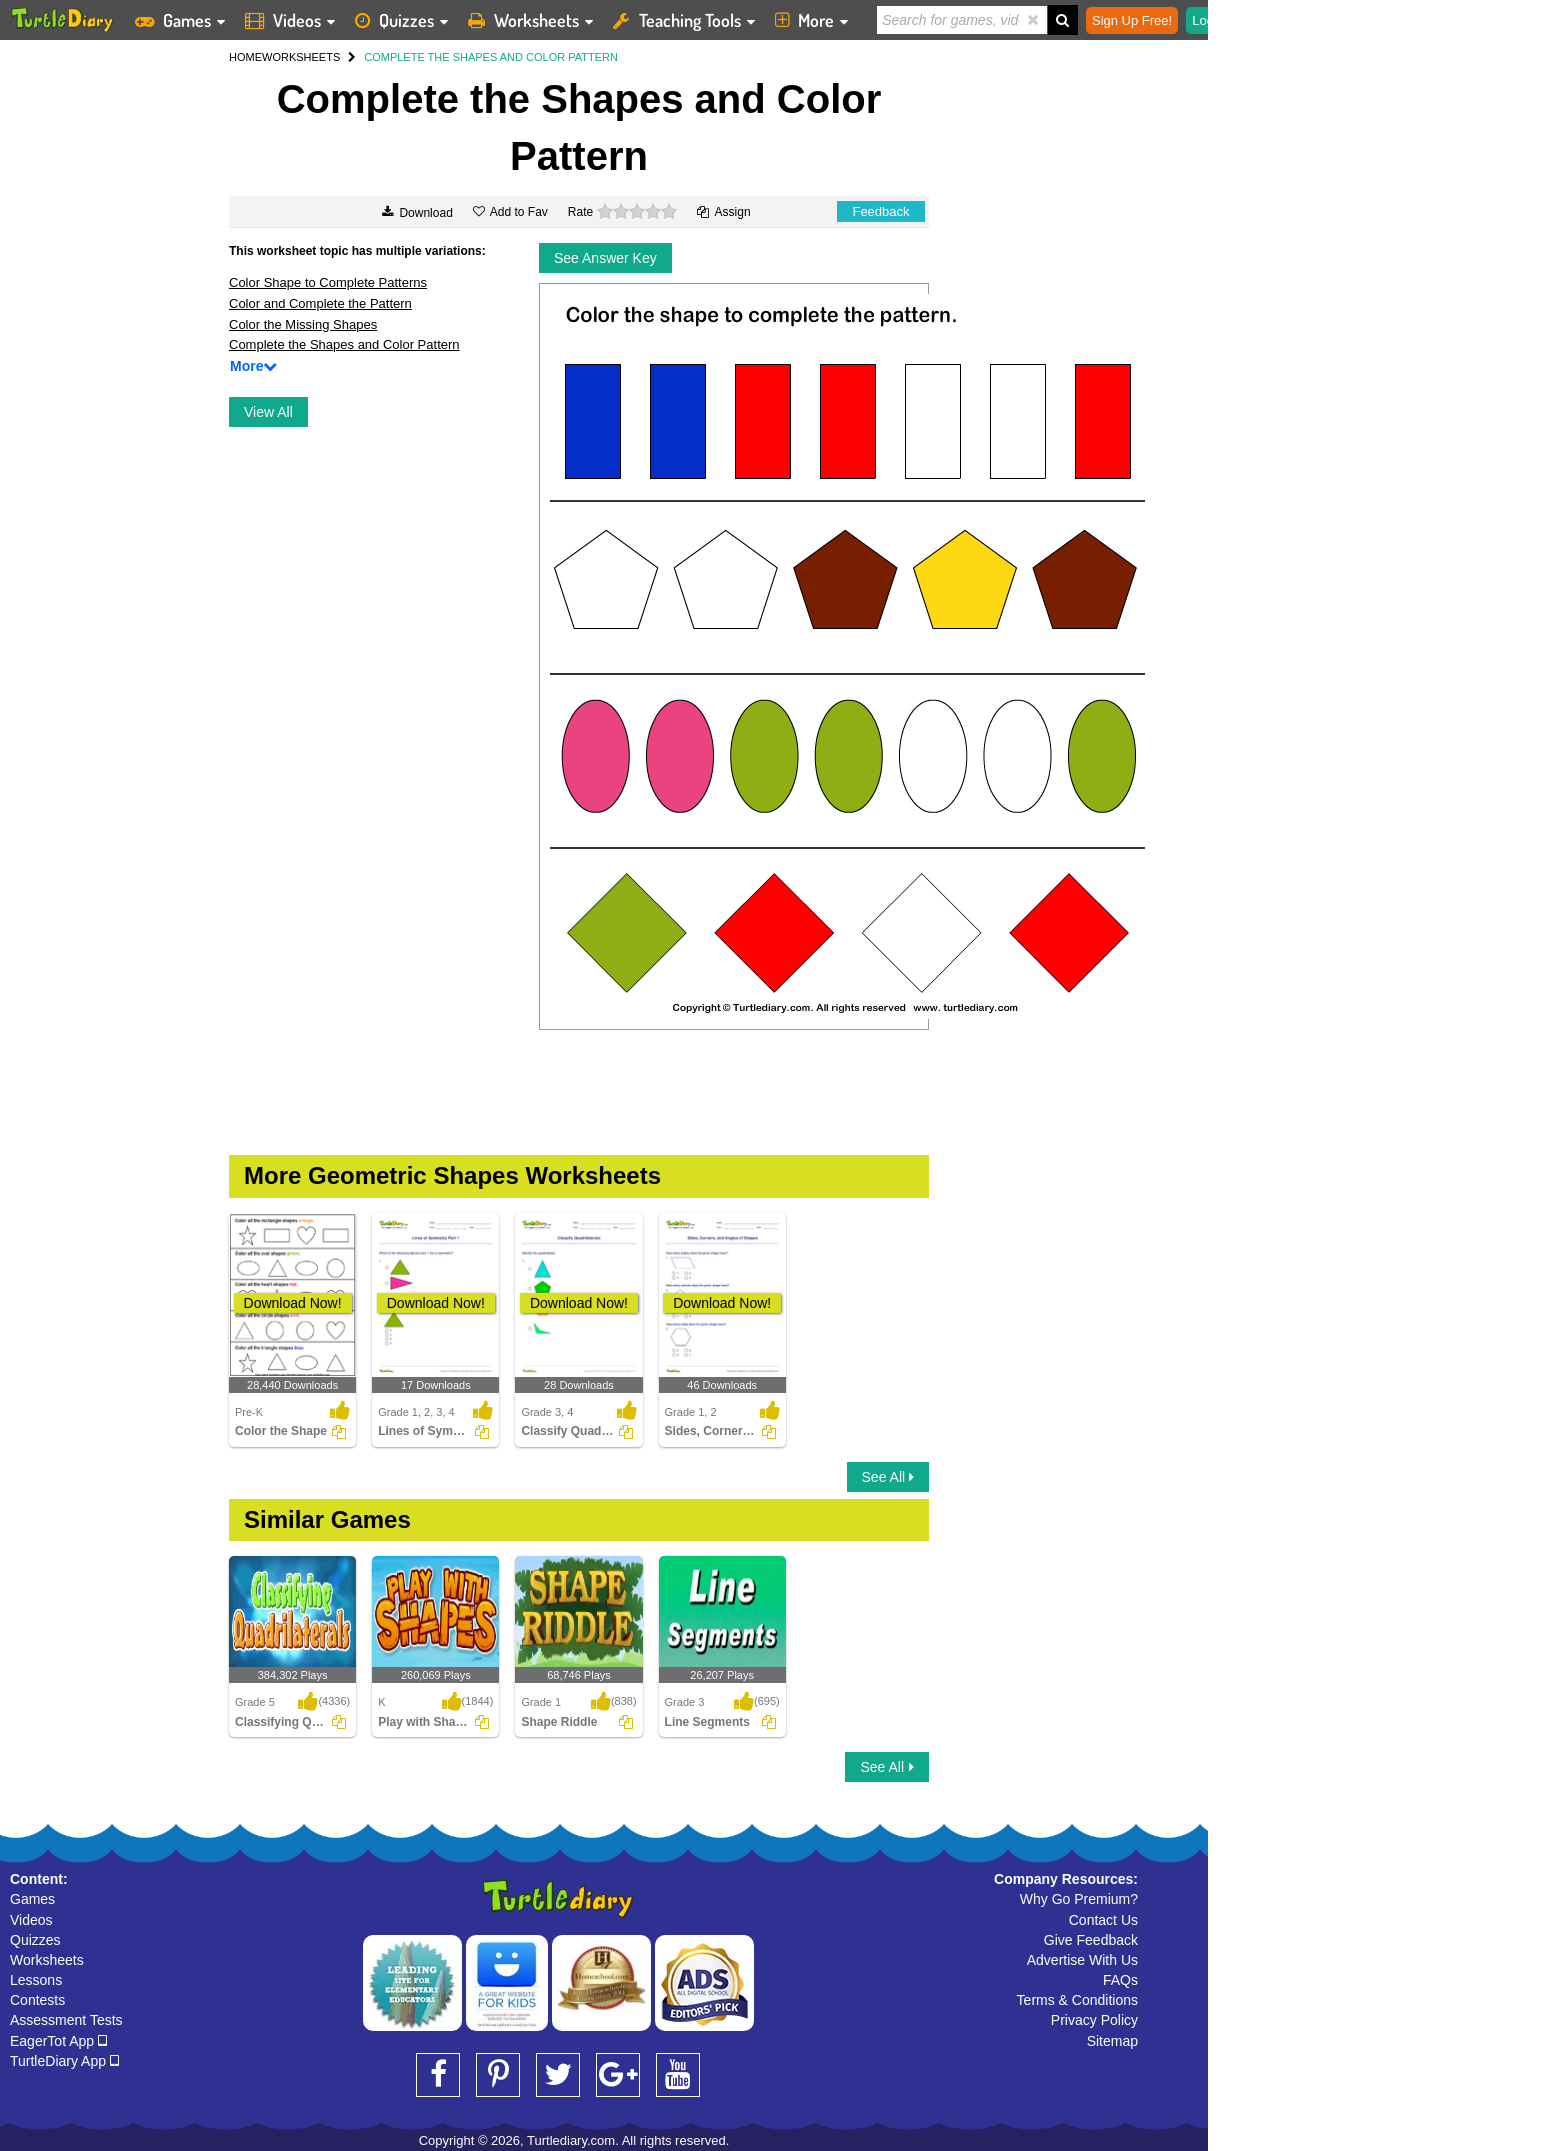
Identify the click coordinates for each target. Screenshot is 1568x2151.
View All (268, 412)
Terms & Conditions (1077, 2000)
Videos (31, 1920)
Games (32, 1899)
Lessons (36, 1980)
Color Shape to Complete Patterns (328, 282)
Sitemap (1112, 2041)
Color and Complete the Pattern (320, 303)
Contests (37, 2000)
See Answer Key (605, 258)
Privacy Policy (1094, 2020)
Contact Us (1103, 1920)
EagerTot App (58, 2041)
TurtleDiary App (64, 2061)
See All (888, 1477)
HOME (245, 57)
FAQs (1120, 1980)
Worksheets (47, 1960)
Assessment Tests (66, 2020)
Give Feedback (1091, 1940)
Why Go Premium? (1079, 1899)
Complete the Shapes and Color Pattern (344, 344)
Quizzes (35, 1940)
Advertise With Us (1082, 1960)
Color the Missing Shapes (303, 324)
